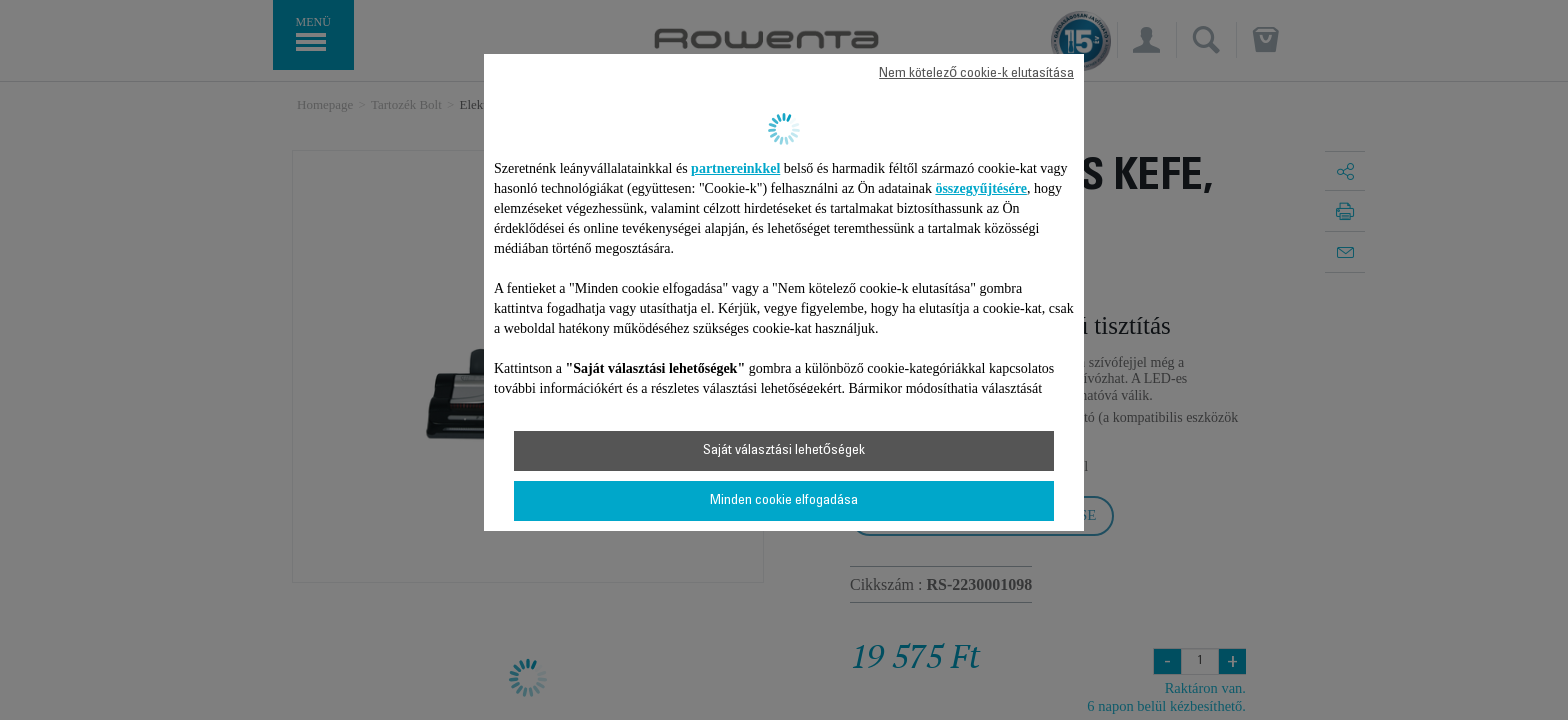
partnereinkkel (735, 168)
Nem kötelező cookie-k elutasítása (976, 74)
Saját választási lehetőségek (784, 451)
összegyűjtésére (981, 188)
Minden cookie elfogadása (784, 501)
